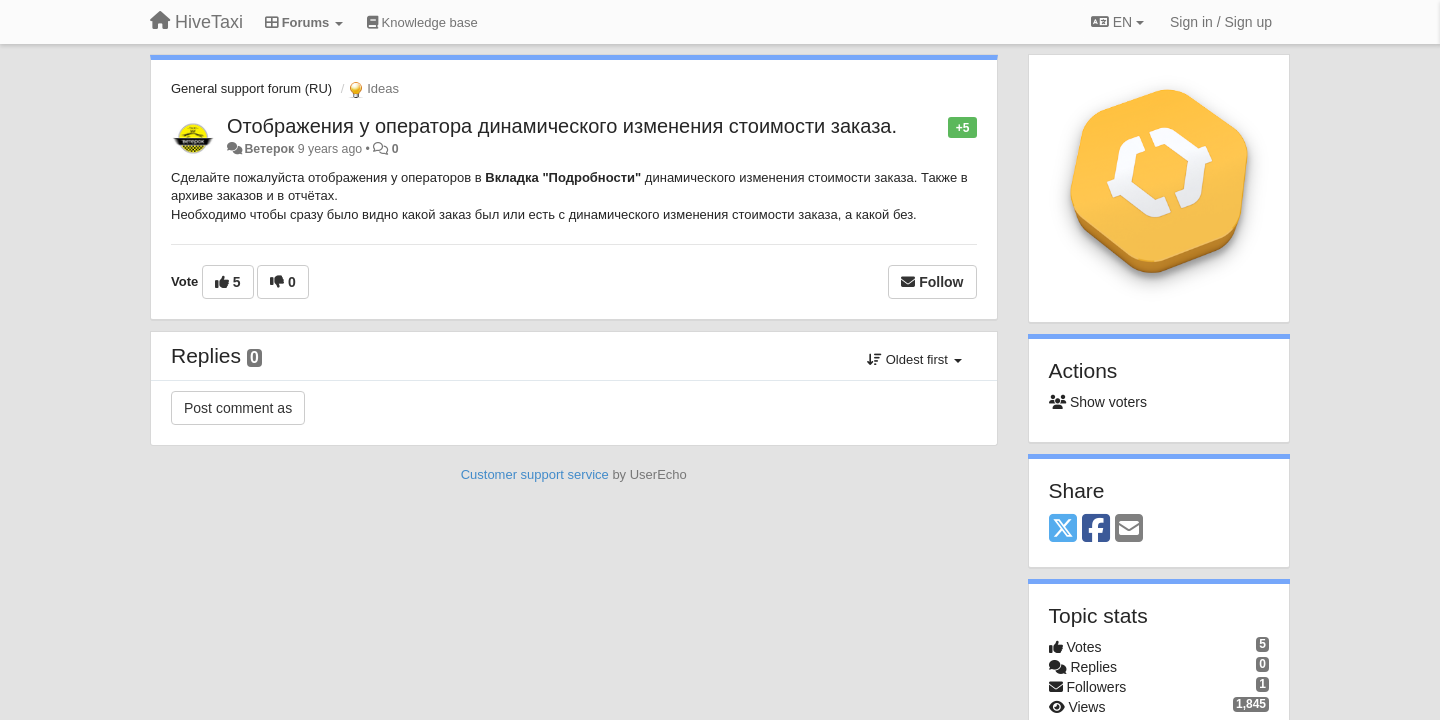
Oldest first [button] (914, 359)
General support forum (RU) (251, 88)
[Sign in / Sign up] (1221, 22)
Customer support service (535, 474)
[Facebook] (1096, 529)
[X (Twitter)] (1063, 529)
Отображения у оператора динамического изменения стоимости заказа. (562, 126)
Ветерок (269, 149)
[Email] (1129, 529)
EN (1117, 22)
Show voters (1098, 402)
